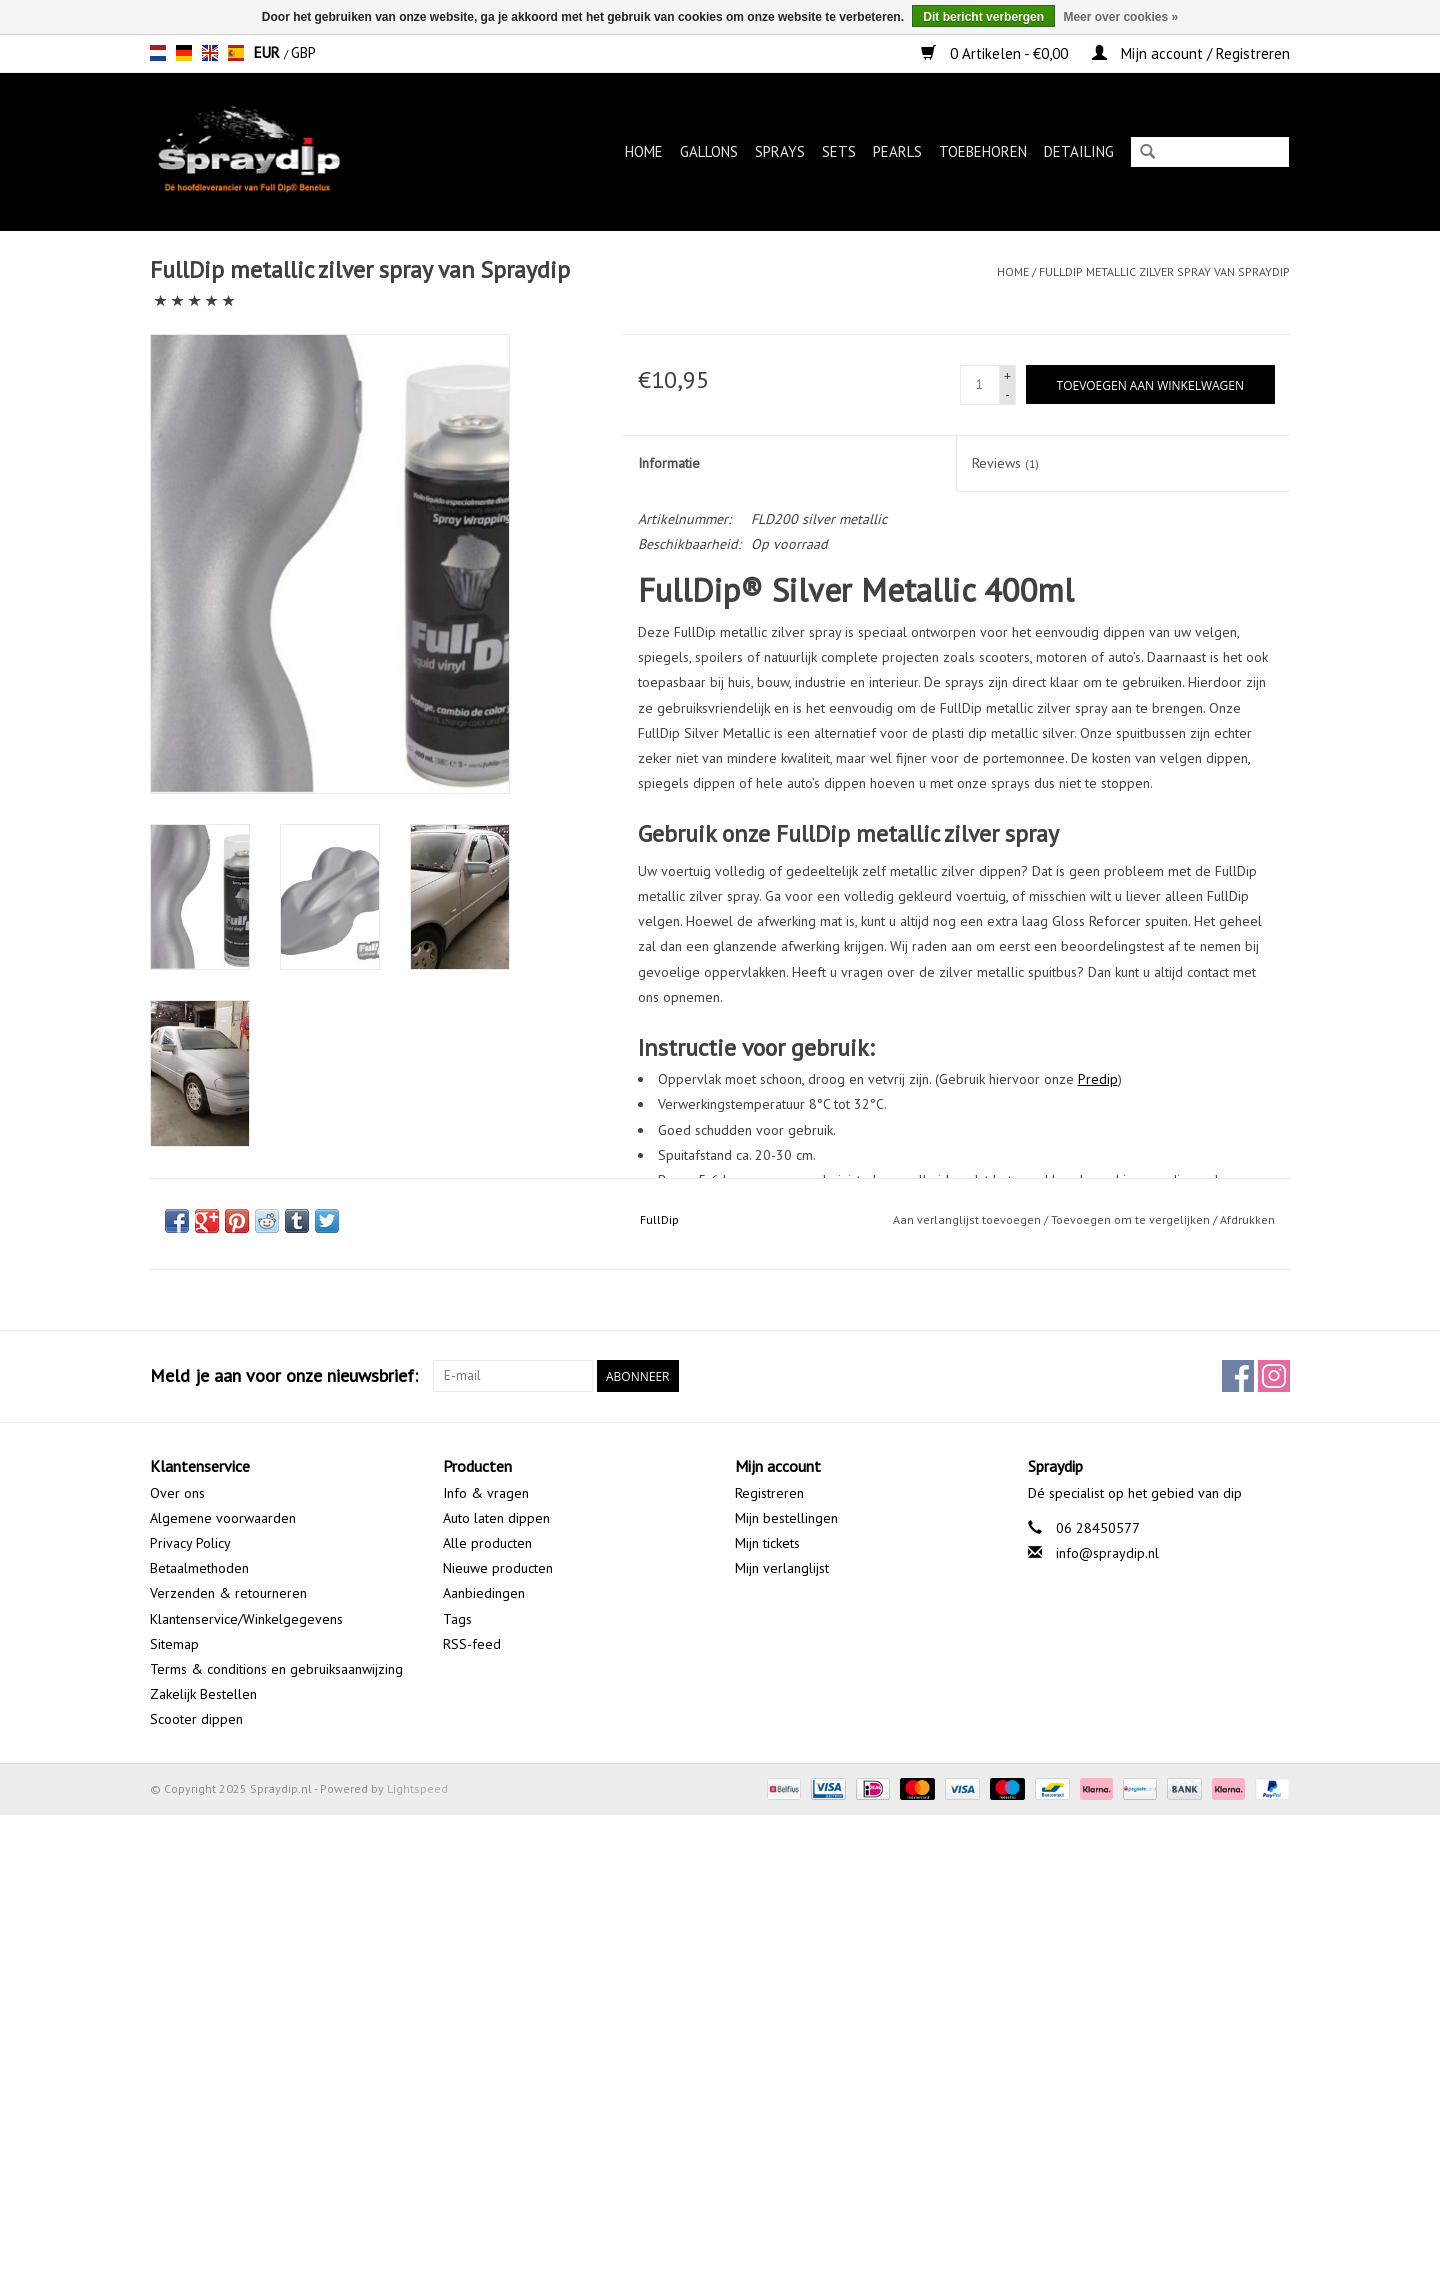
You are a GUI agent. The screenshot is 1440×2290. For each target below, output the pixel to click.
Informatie (669, 463)
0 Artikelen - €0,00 (996, 53)
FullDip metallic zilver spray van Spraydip (1164, 271)
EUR (269, 52)
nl (158, 53)
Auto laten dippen (496, 1518)
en (210, 53)
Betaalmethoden (199, 1568)
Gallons (709, 151)
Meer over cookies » (1120, 17)
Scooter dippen (196, 1719)
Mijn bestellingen (786, 1518)
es (236, 53)
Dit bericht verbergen (983, 17)
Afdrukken (1247, 1219)
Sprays (780, 151)
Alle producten (487, 1543)
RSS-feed (472, 1644)
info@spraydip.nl (1107, 1553)
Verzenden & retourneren (228, 1593)
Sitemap (174, 1644)
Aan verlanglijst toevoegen (967, 1219)
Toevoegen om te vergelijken (1132, 1219)
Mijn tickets (767, 1543)
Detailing (1079, 151)
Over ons (177, 1493)
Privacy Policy (190, 1543)
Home (644, 151)
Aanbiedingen (484, 1593)
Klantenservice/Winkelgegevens (246, 1619)
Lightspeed (417, 1788)
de (184, 53)
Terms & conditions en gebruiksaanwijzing (276, 1669)
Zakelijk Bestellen (203, 1694)
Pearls (897, 151)
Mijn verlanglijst (782, 1568)
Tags (457, 1619)
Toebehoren (983, 151)
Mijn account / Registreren (1191, 53)
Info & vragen (486, 1493)
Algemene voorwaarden (223, 1518)
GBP (303, 52)
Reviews (1005, 463)
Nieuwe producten (498, 1568)
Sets (839, 151)
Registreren (769, 1493)
